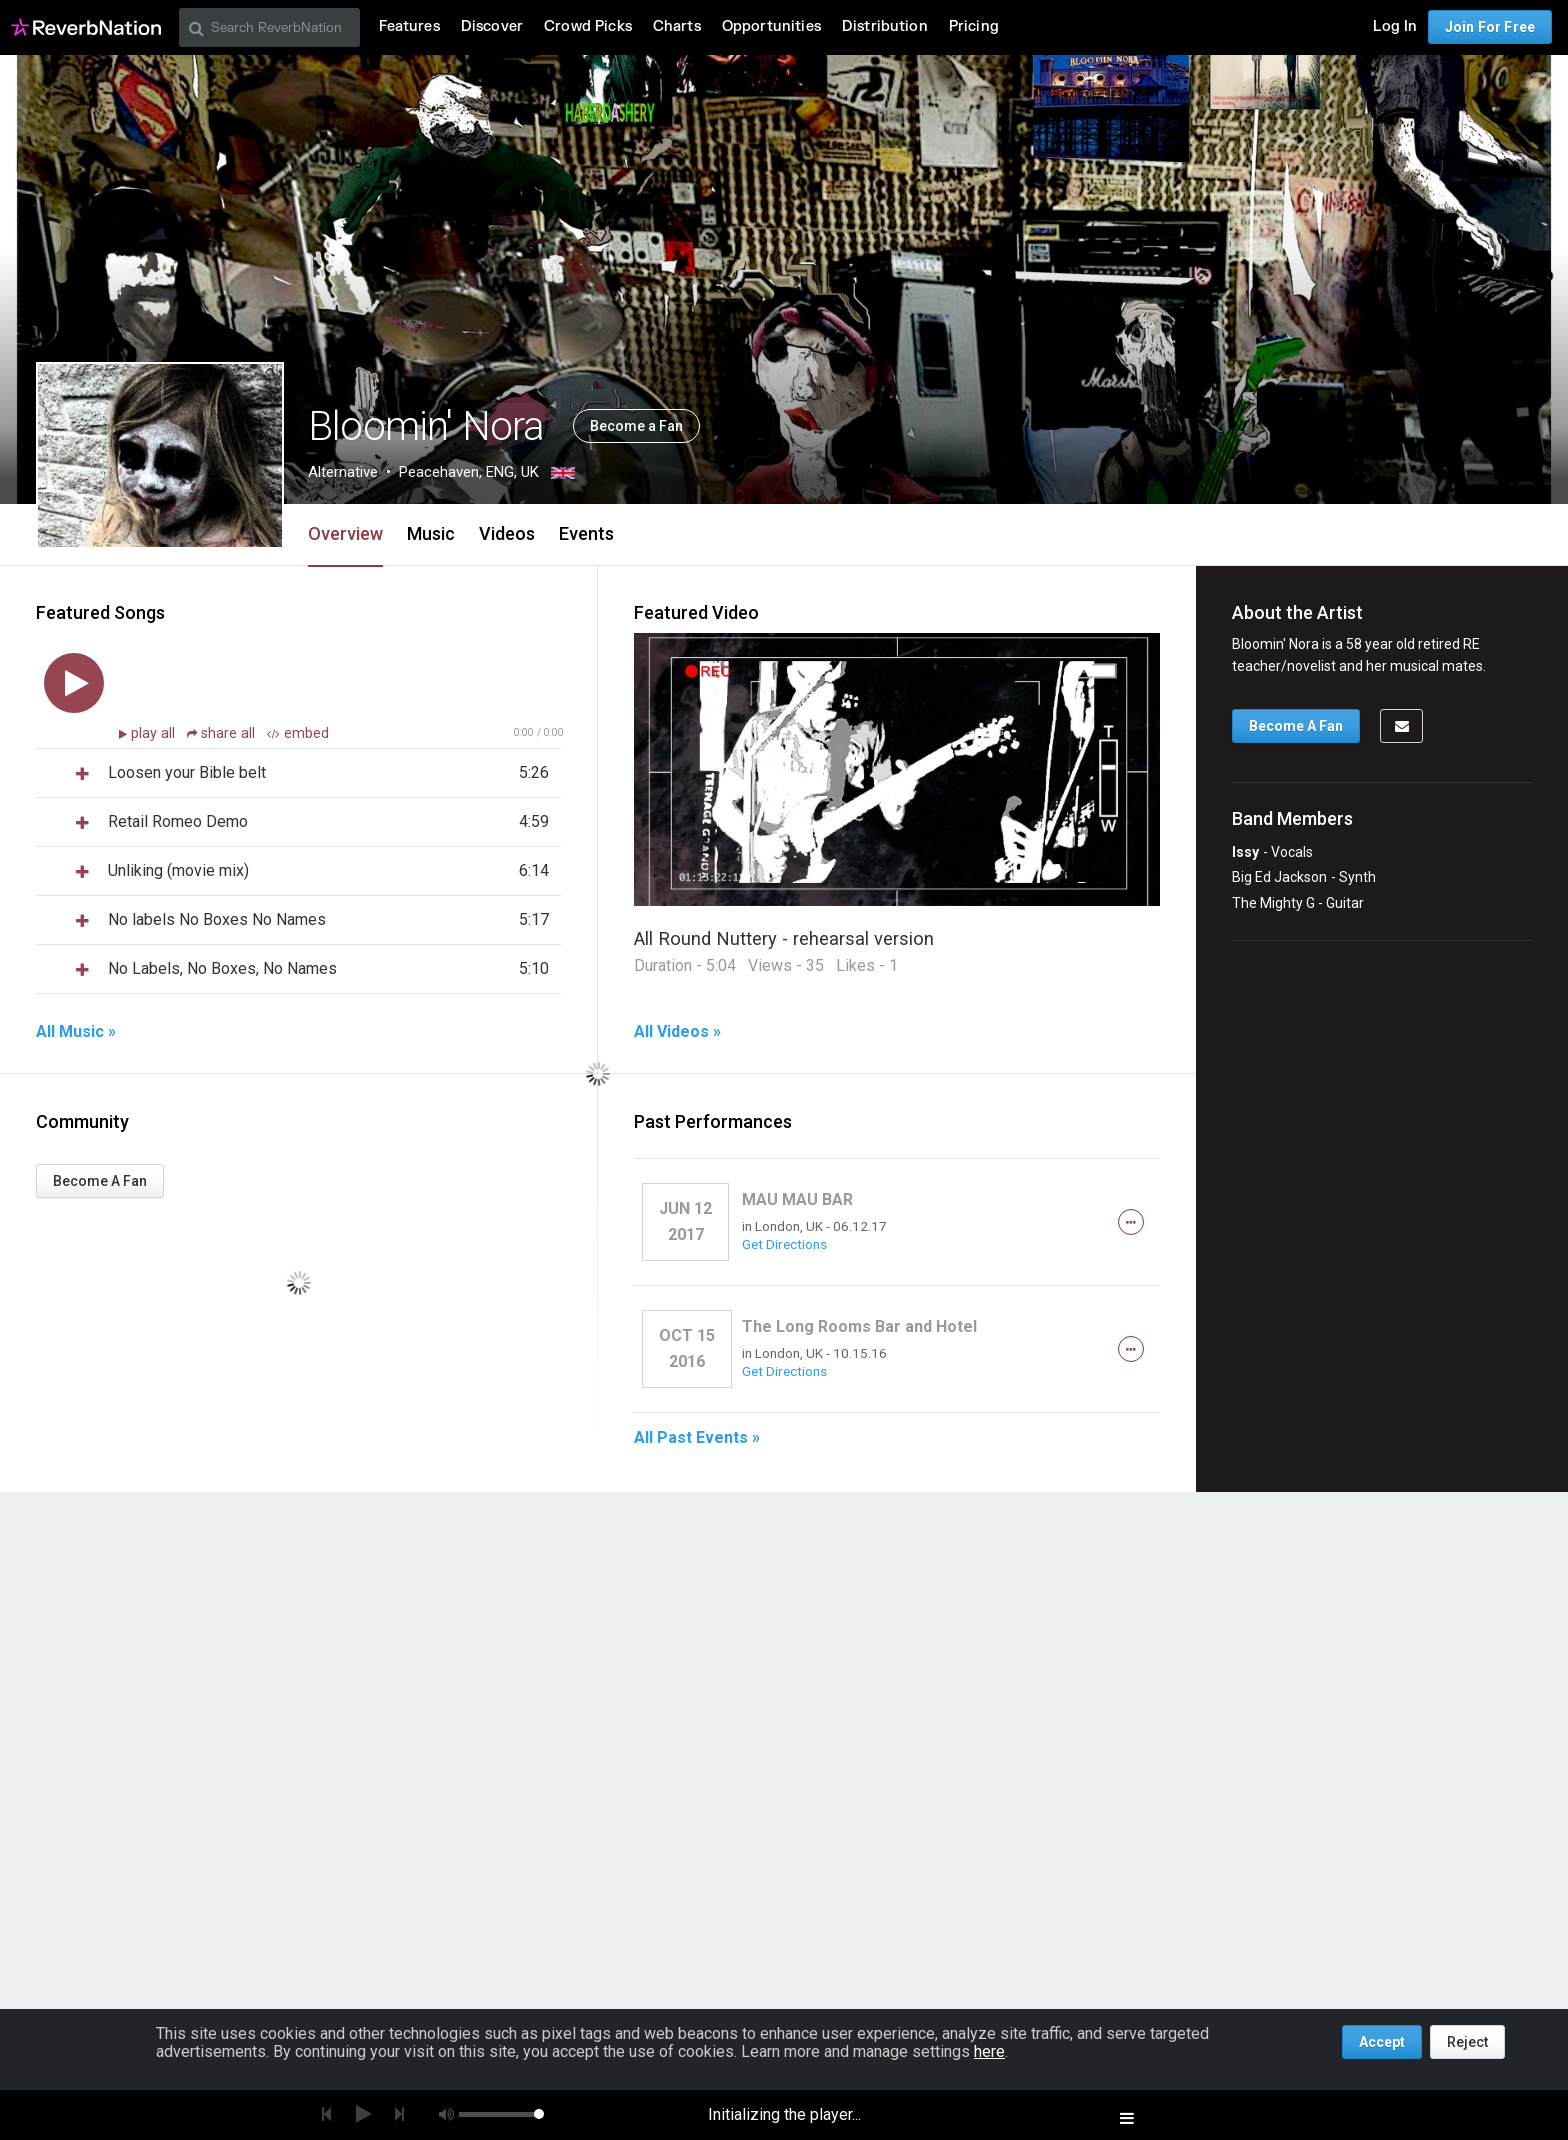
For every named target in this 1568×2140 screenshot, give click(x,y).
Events (586, 533)
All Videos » (677, 1032)
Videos (507, 533)
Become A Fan (100, 1181)
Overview (345, 533)
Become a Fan (636, 426)
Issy (1245, 852)
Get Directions (784, 1244)
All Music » (76, 1032)
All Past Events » (697, 1438)
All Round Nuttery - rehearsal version (784, 938)
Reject (1467, 2042)
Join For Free (1490, 27)
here (989, 2051)
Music (431, 533)
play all (155, 733)
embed (298, 733)
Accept (1382, 2042)
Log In (1395, 26)
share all (223, 733)
